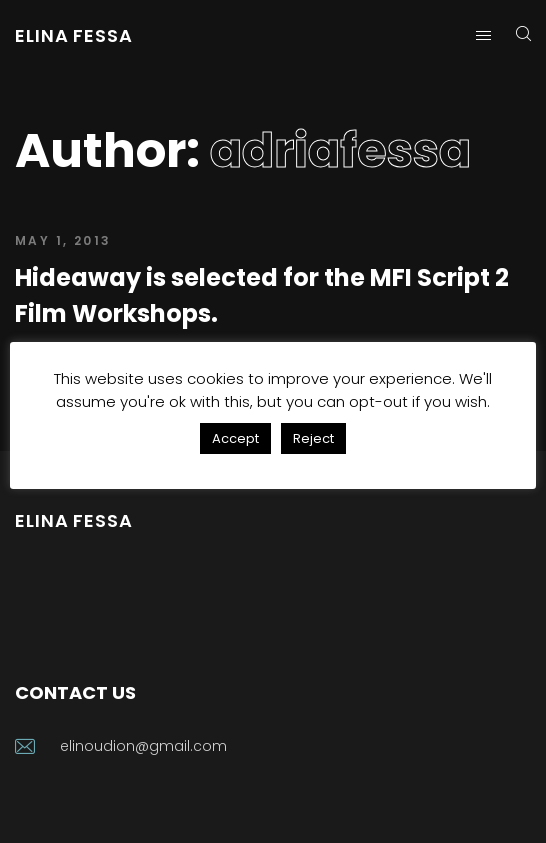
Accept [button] (235, 438)
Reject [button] (313, 438)
